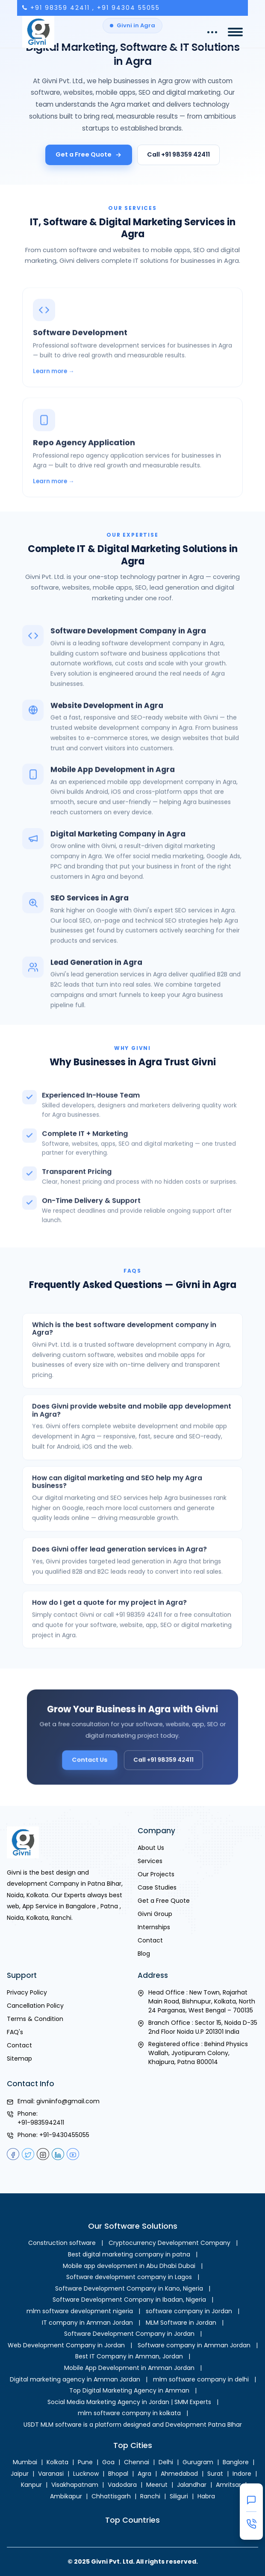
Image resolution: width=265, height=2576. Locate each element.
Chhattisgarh (111, 2496)
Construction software (62, 2243)
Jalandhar (191, 2484)
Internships (154, 1927)
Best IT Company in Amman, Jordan (129, 2356)
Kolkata (57, 2462)
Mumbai (25, 2462)
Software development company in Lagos (129, 2277)
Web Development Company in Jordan (66, 2345)
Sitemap (19, 2058)
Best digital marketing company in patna (129, 2254)
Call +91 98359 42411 (178, 154)
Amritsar (228, 2484)
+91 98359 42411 (60, 7)
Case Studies (157, 1887)
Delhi (166, 2462)
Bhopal (118, 2473)
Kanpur (31, 2484)
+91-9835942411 (41, 2122)
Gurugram (198, 2462)
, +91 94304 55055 (126, 7)
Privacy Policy (27, 1992)
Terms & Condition (35, 2019)
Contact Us (101, 1754)
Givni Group (155, 1914)
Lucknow (86, 2473)
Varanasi (51, 2473)
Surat (215, 2473)
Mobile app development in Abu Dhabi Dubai (129, 2266)
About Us (151, 1847)
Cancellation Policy (35, 2005)
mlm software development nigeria (79, 2311)
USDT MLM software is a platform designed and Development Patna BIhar (133, 2424)
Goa (108, 2462)
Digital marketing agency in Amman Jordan (75, 2379)
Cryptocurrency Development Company (169, 2243)
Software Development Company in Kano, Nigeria (129, 2288)
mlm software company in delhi (201, 2379)
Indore (242, 2473)
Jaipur (20, 2473)
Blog (144, 1953)
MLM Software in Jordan (181, 2322)
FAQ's (15, 2032)
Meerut (157, 2484)
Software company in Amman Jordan (194, 2345)
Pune (85, 2462)
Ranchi (150, 2496)
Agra (144, 2473)
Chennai (136, 2462)
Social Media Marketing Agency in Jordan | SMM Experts (129, 2402)
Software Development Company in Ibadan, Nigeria (129, 2299)
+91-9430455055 (64, 2135)
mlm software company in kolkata (129, 2413)
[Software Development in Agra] (132, 365)
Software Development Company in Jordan (129, 2333)
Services (150, 1861)
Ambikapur (66, 2496)
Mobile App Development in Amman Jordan (129, 2368)
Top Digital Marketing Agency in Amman (129, 2390)
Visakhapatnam (74, 2484)
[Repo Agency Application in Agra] (132, 475)
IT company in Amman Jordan (87, 2322)
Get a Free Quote (89, 154)
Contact (150, 1940)
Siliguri (179, 2496)
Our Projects (156, 1874)
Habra (206, 2496)
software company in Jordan (189, 2311)
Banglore (236, 2462)
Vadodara (122, 2484)
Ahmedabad (179, 2473)
